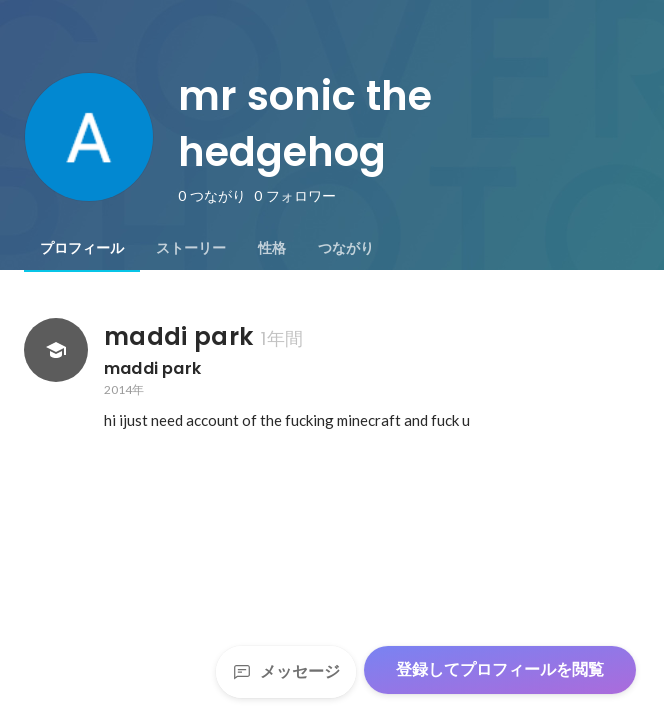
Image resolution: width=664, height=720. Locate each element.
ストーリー (191, 248)
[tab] (82, 248)
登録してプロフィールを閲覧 (500, 669)
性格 (272, 248)
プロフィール (82, 248)
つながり (346, 248)
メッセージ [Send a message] (286, 671)
